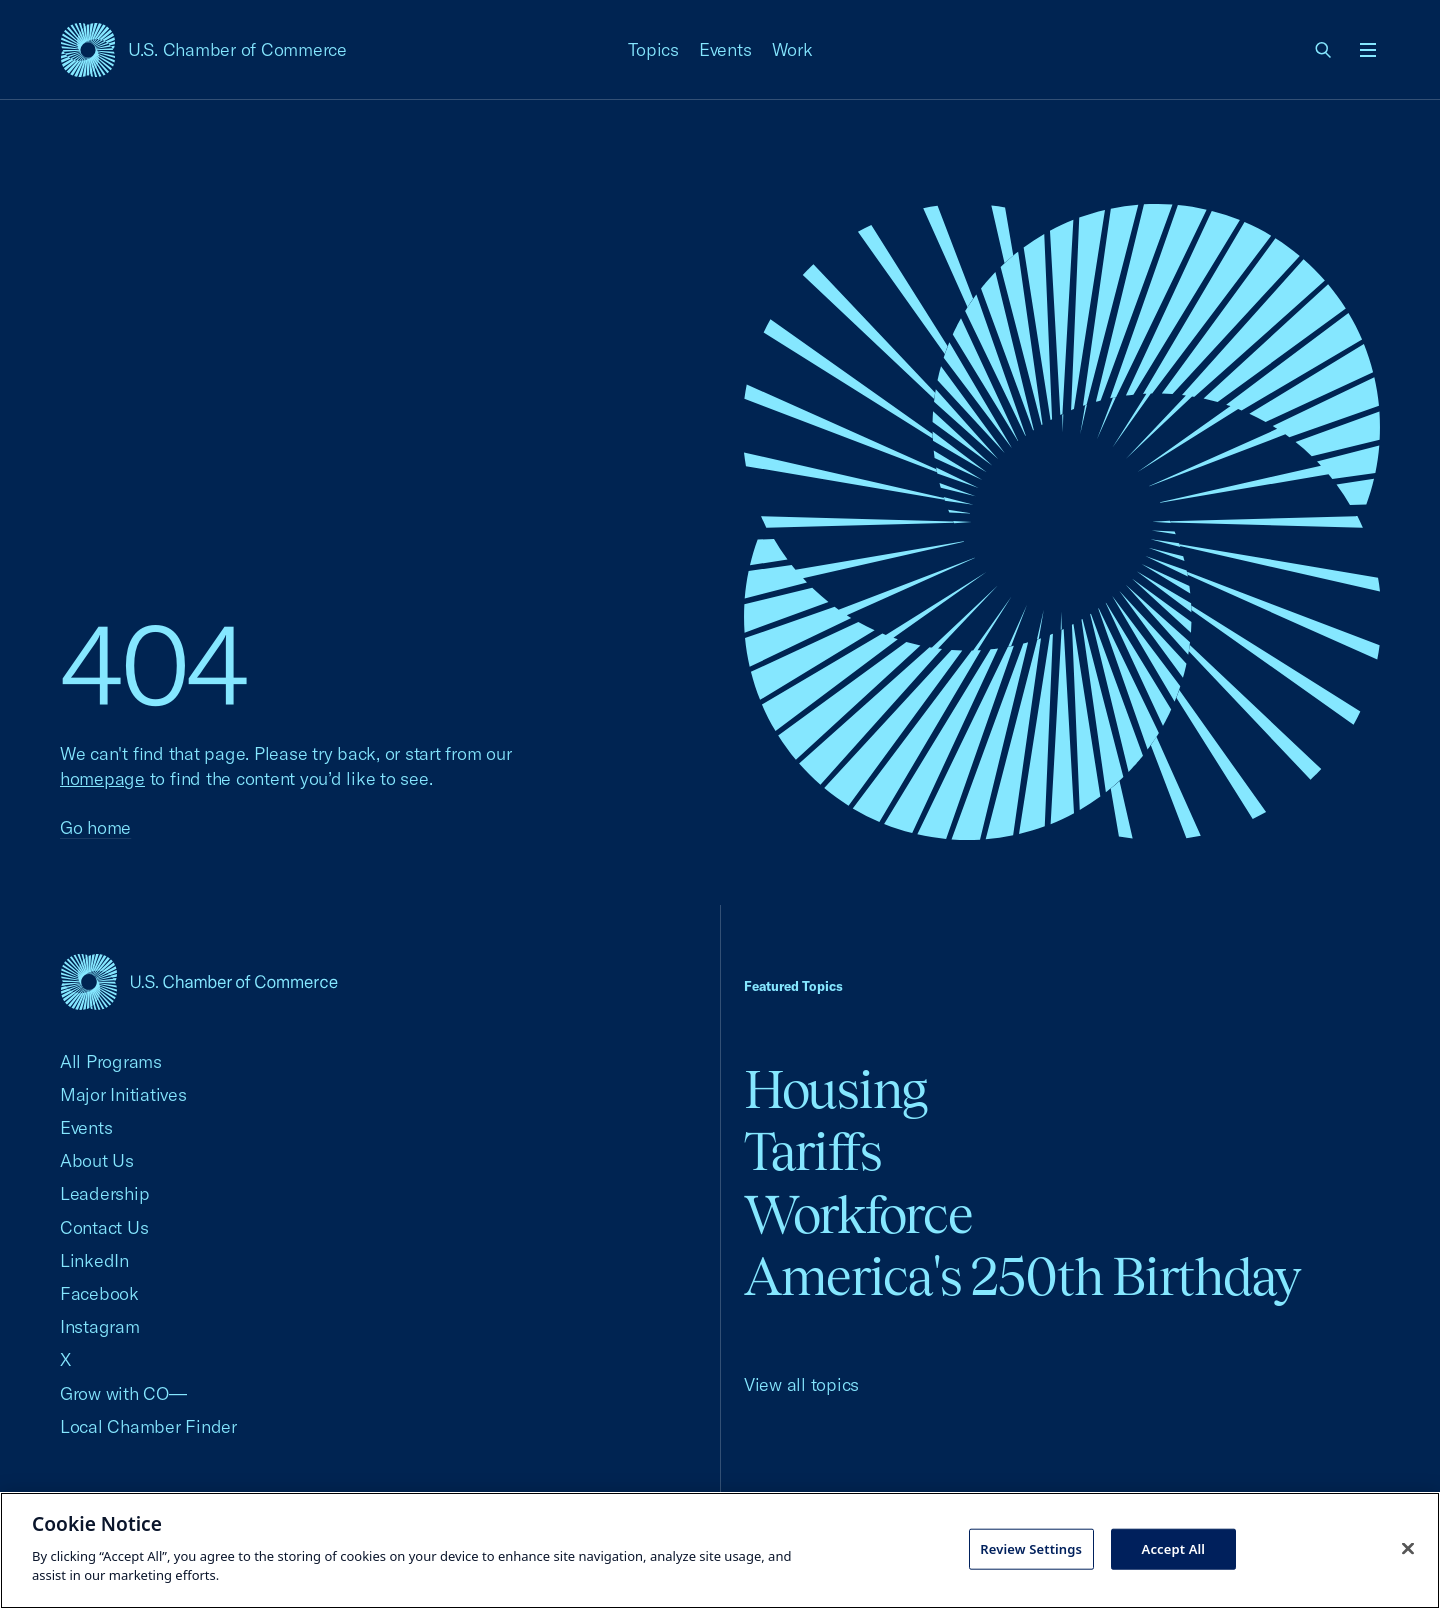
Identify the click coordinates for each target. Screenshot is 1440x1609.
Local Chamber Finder (148, 1426)
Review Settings (1031, 1548)
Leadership (104, 1193)
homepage (102, 778)
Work (792, 49)
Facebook (99, 1293)
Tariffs (813, 1151)
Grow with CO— (123, 1393)
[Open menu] (1368, 50)
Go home (95, 827)
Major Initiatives (123, 1094)
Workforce (858, 1214)
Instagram (100, 1326)
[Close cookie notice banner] (1408, 1548)
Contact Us (104, 1227)
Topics (654, 49)
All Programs (111, 1061)
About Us (97, 1160)
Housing (835, 1089)
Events (725, 49)
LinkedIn (94, 1260)
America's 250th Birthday (1022, 1276)
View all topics (801, 1384)
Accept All (1174, 1548)
